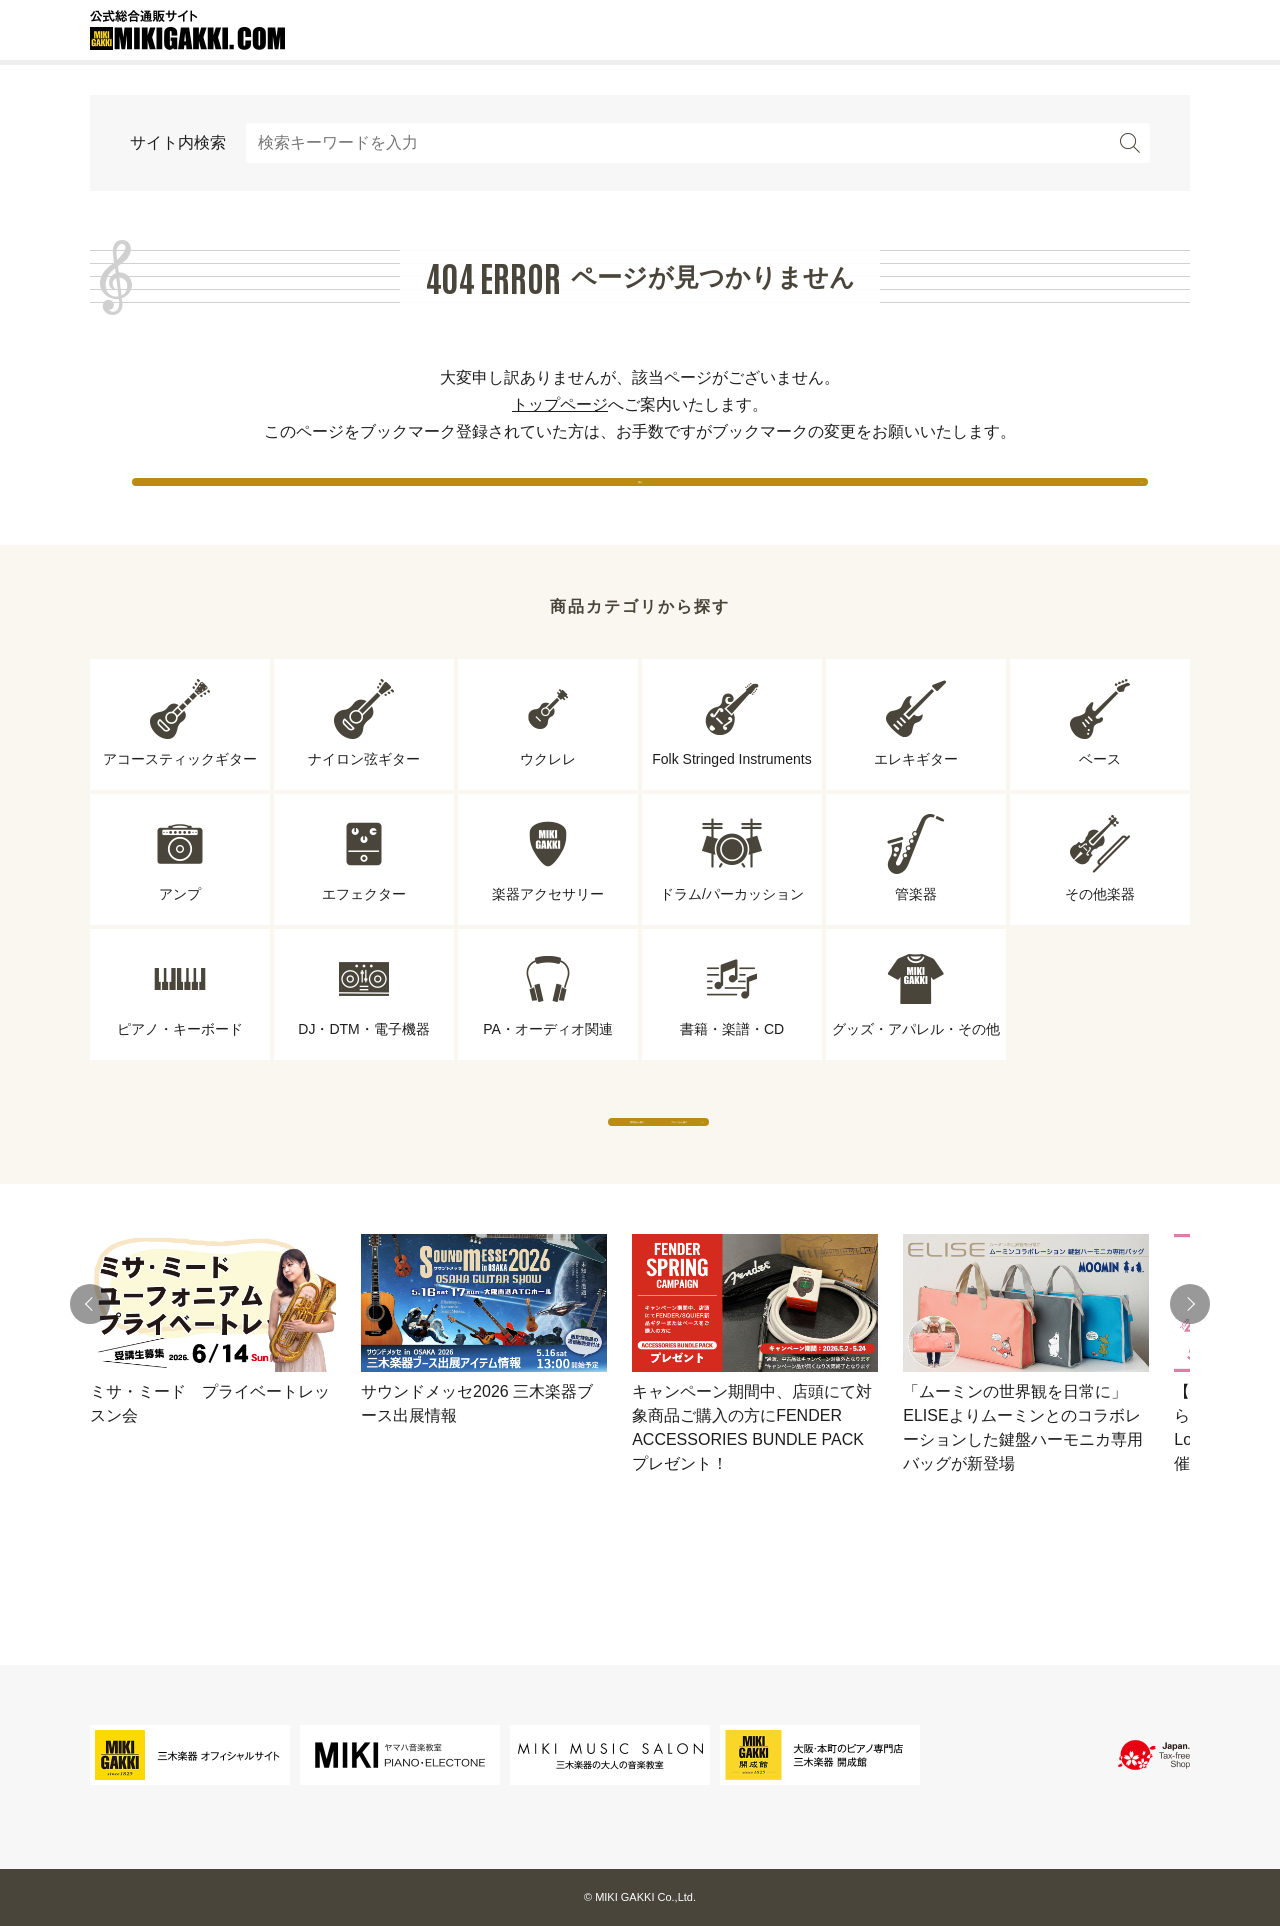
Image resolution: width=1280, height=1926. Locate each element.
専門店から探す (455, 1179)
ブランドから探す (825, 1179)
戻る (640, 499)
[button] (90, 1382)
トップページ (560, 404)
